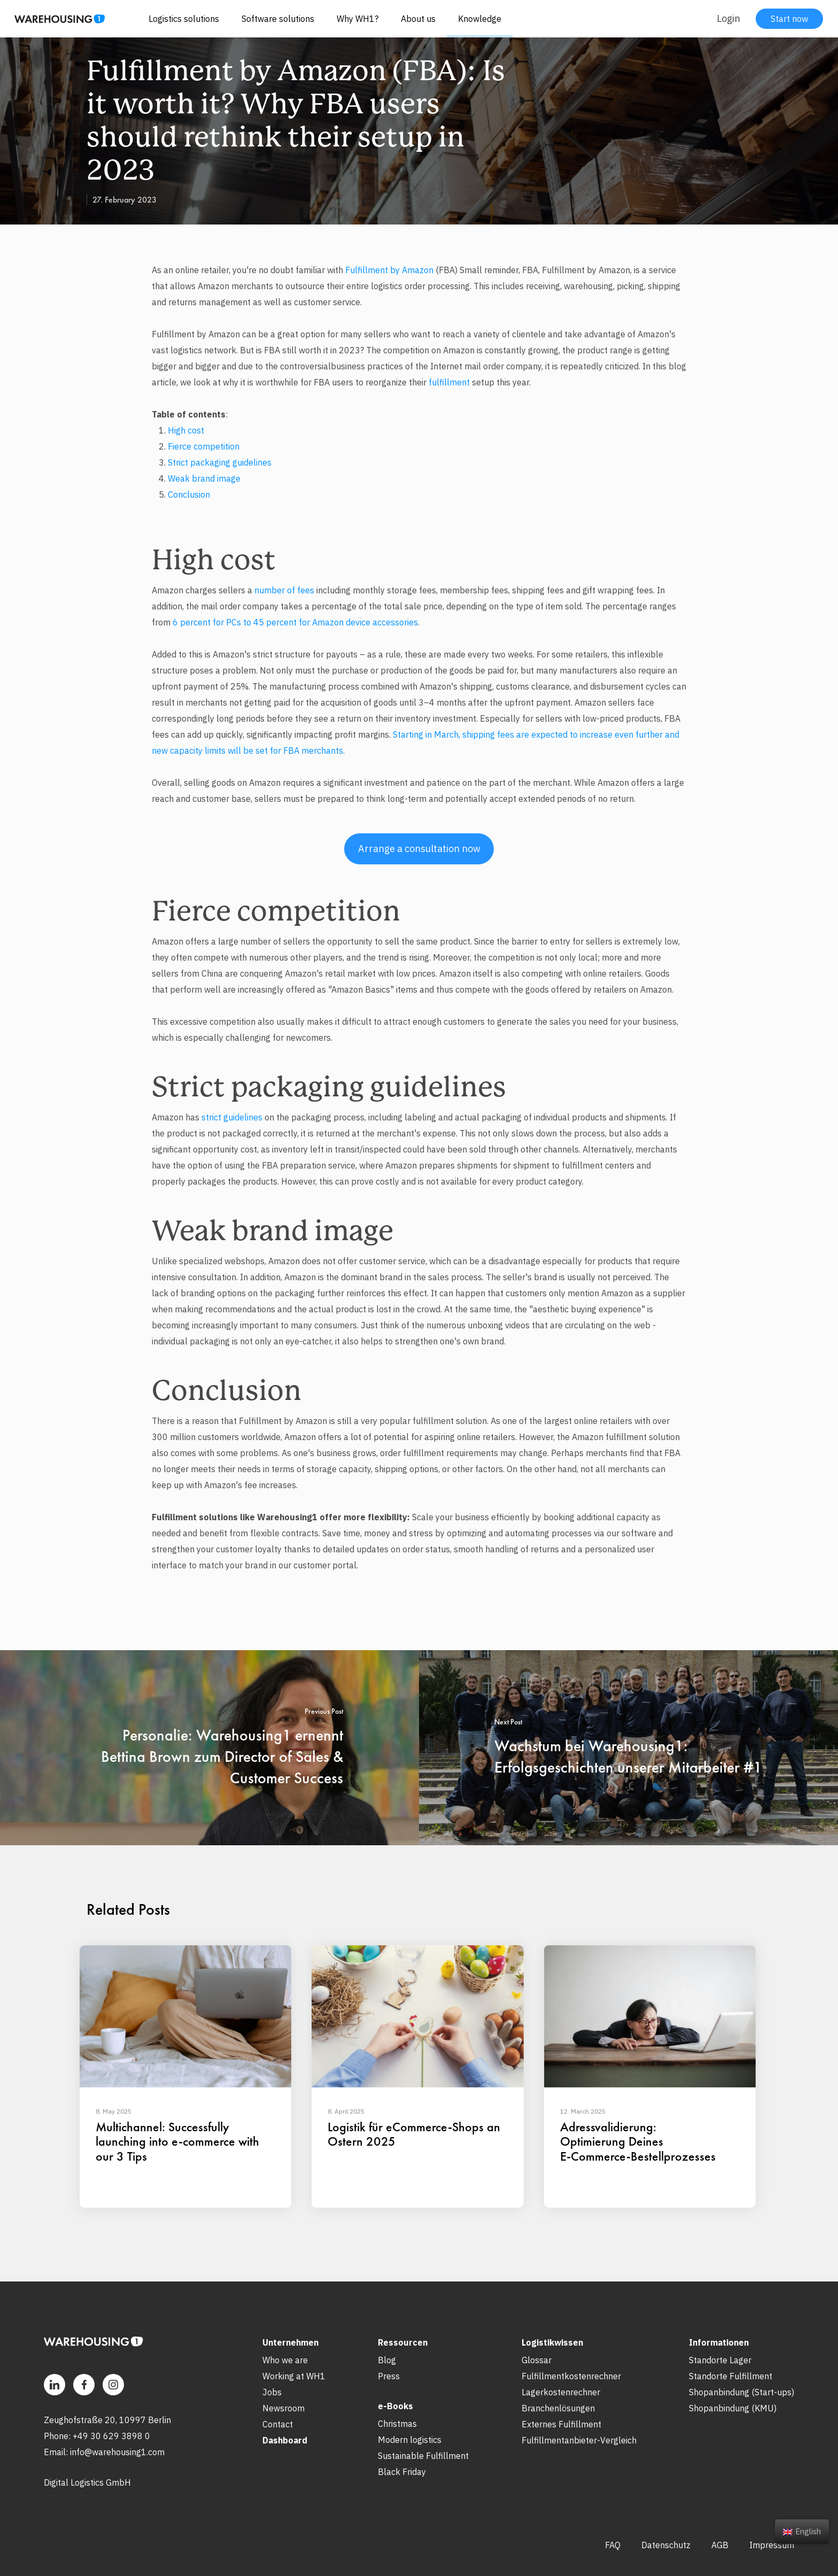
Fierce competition (203, 446)
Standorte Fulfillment (730, 2376)
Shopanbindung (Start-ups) (741, 2392)
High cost (186, 430)
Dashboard (284, 2440)
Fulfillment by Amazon (389, 270)
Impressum (771, 2545)
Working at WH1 (293, 2376)
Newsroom (283, 2408)
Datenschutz (665, 2545)
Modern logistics (409, 2439)
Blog (387, 2360)
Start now (789, 18)
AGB (719, 2545)
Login (728, 18)
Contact (277, 2424)
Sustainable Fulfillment (423, 2455)
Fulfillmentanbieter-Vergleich (579, 2440)
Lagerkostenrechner (561, 2392)
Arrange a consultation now (419, 848)
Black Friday (402, 2471)
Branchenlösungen (558, 2408)
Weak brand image (204, 478)
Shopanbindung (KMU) (733, 2408)
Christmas (397, 2423)
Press (389, 2376)
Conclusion (189, 494)
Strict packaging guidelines (219, 462)
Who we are (285, 2360)
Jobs (272, 2392)
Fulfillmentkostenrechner (571, 2376)
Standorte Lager (720, 2360)
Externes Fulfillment (561, 2424)
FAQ (612, 2545)
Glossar (537, 2360)
